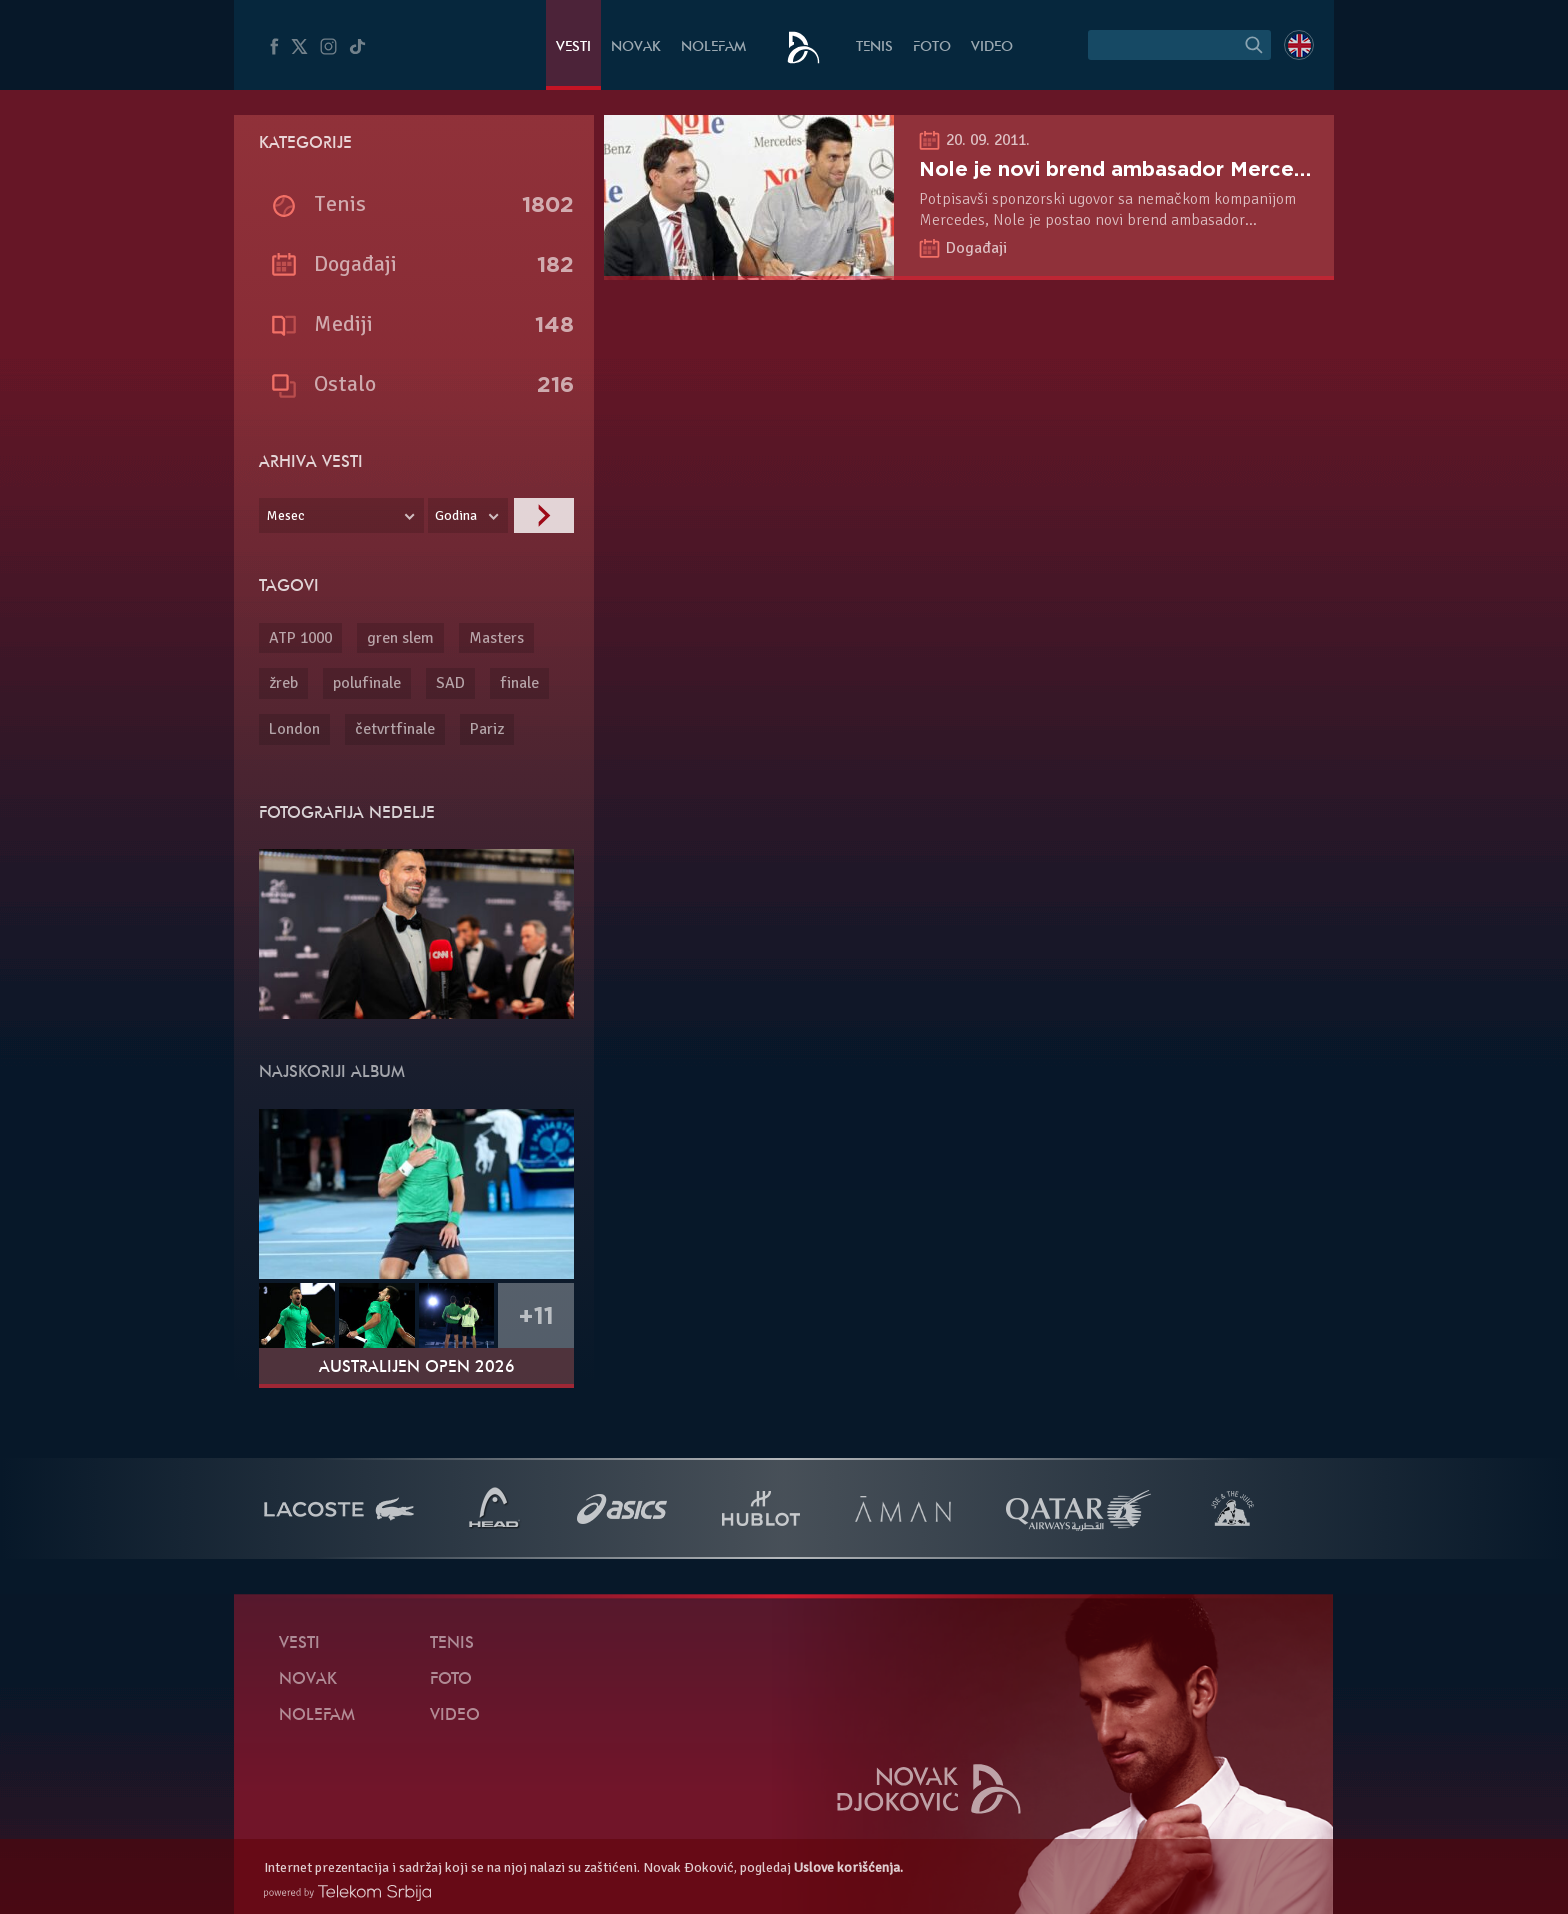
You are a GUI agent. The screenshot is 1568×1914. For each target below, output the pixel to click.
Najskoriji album (332, 1073)
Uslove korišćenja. (848, 1867)
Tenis (874, 47)
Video (992, 47)
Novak (636, 47)
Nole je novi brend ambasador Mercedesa (1130, 169)
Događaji (976, 248)
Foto (932, 47)
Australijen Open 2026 (417, 1368)
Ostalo (345, 383)
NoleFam (713, 47)
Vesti (573, 47)
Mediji (343, 323)
